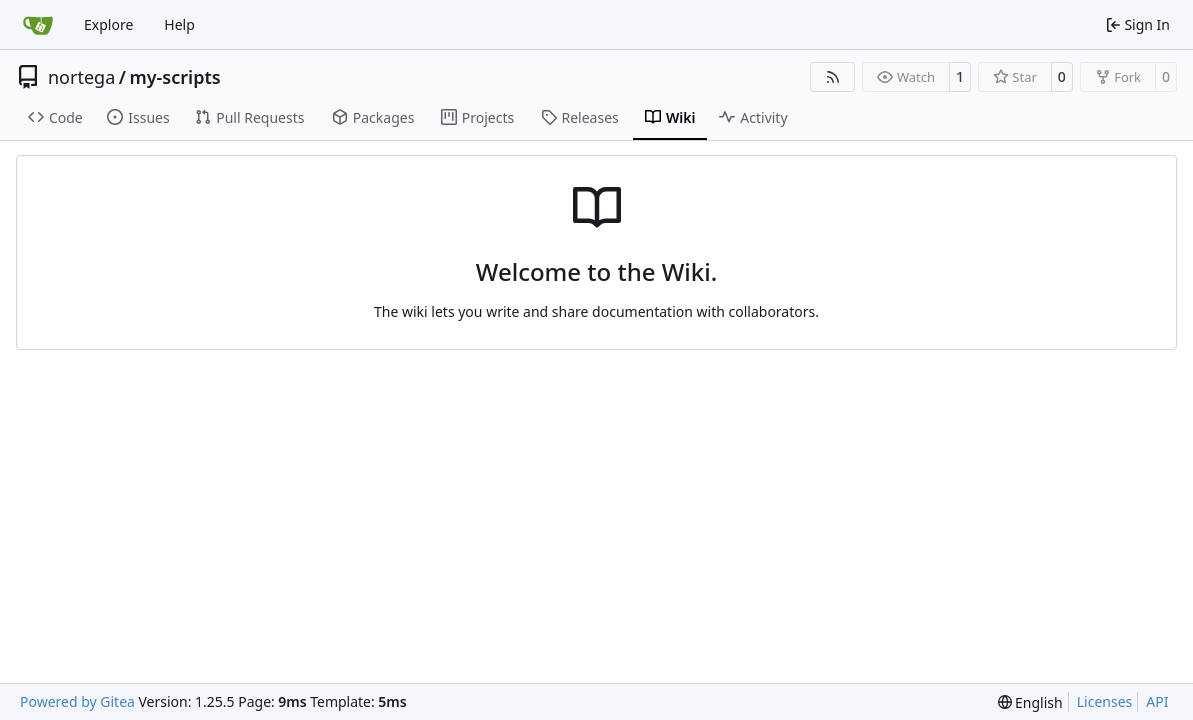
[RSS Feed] (833, 77)
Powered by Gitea (77, 701)
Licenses (1105, 701)
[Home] (38, 25)
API (1157, 701)
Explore (108, 24)
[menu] (1030, 702)
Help (179, 24)
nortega (81, 77)
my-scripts (174, 77)
